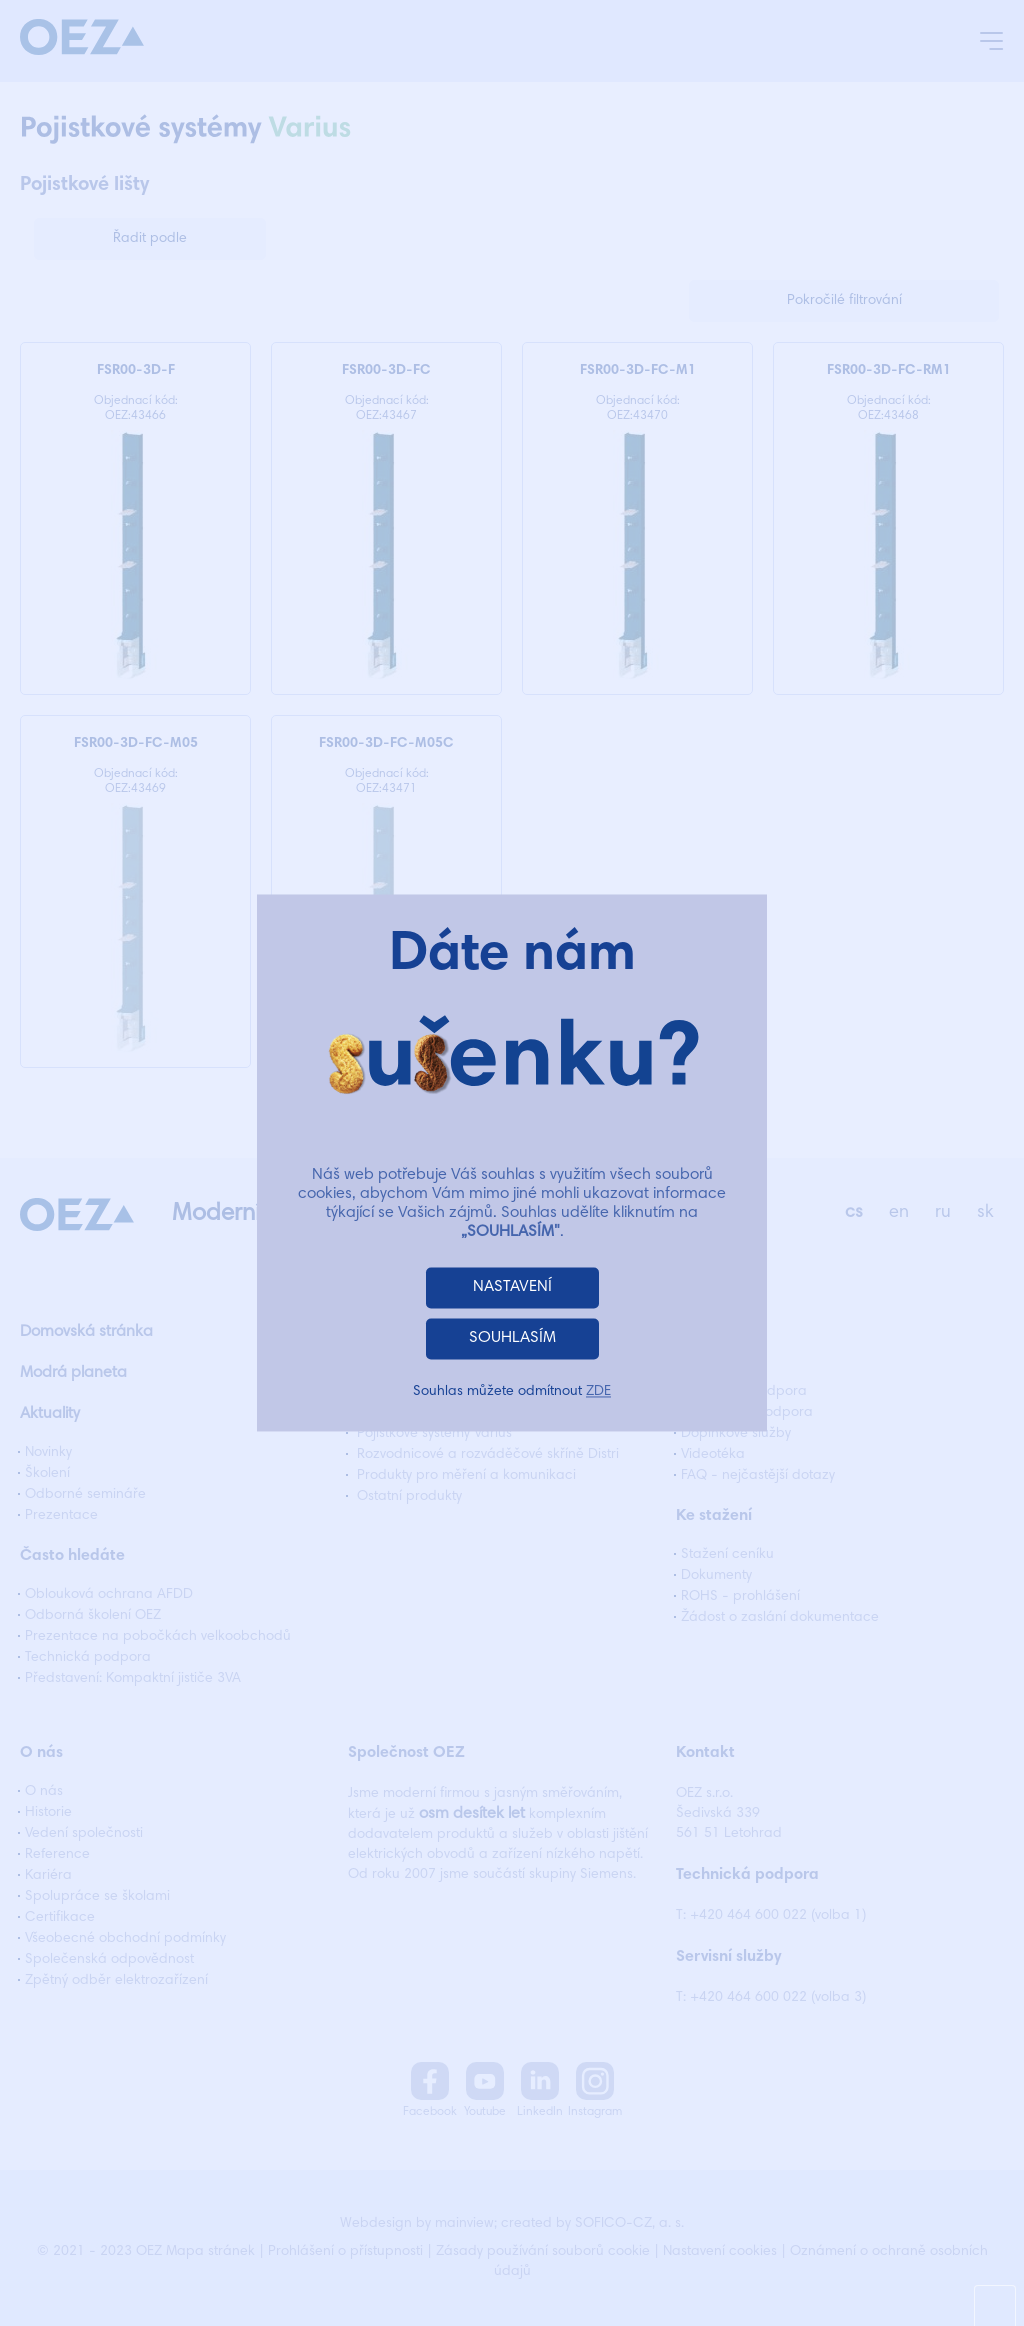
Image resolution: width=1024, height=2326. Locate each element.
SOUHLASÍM (512, 1339)
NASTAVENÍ (512, 1288)
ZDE (598, 1393)
